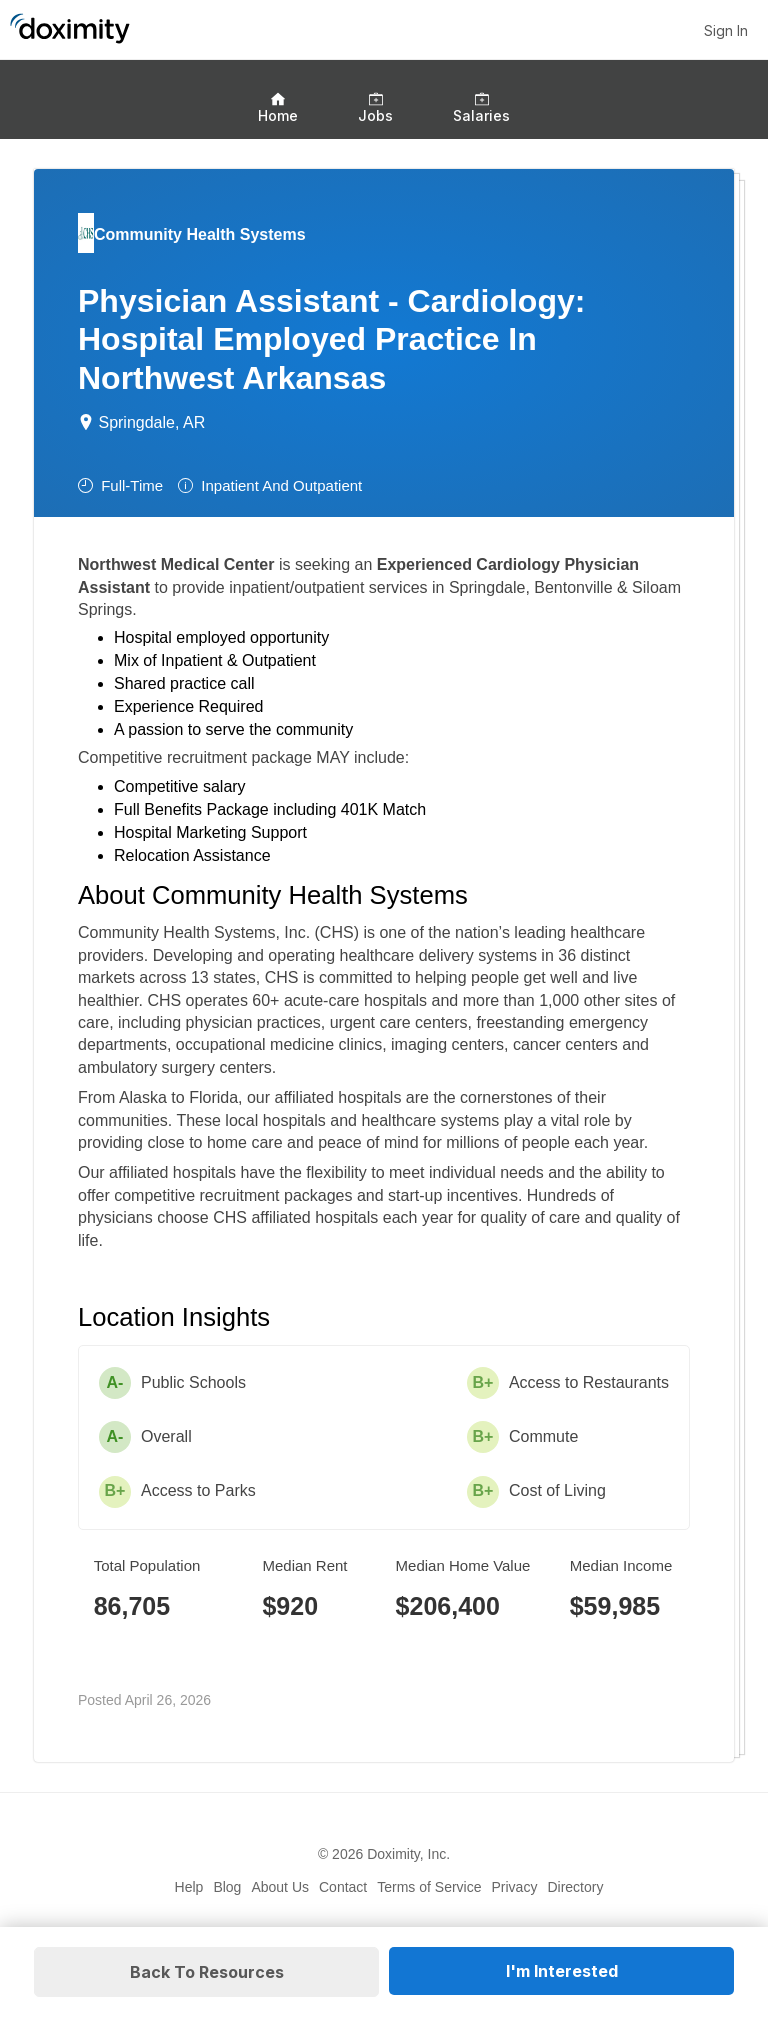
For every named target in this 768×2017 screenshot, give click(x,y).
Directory (575, 1887)
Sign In (726, 30)
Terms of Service (429, 1887)
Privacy (515, 1887)
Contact (343, 1887)
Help (189, 1887)
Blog (227, 1887)
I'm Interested (562, 1971)
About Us (280, 1887)
